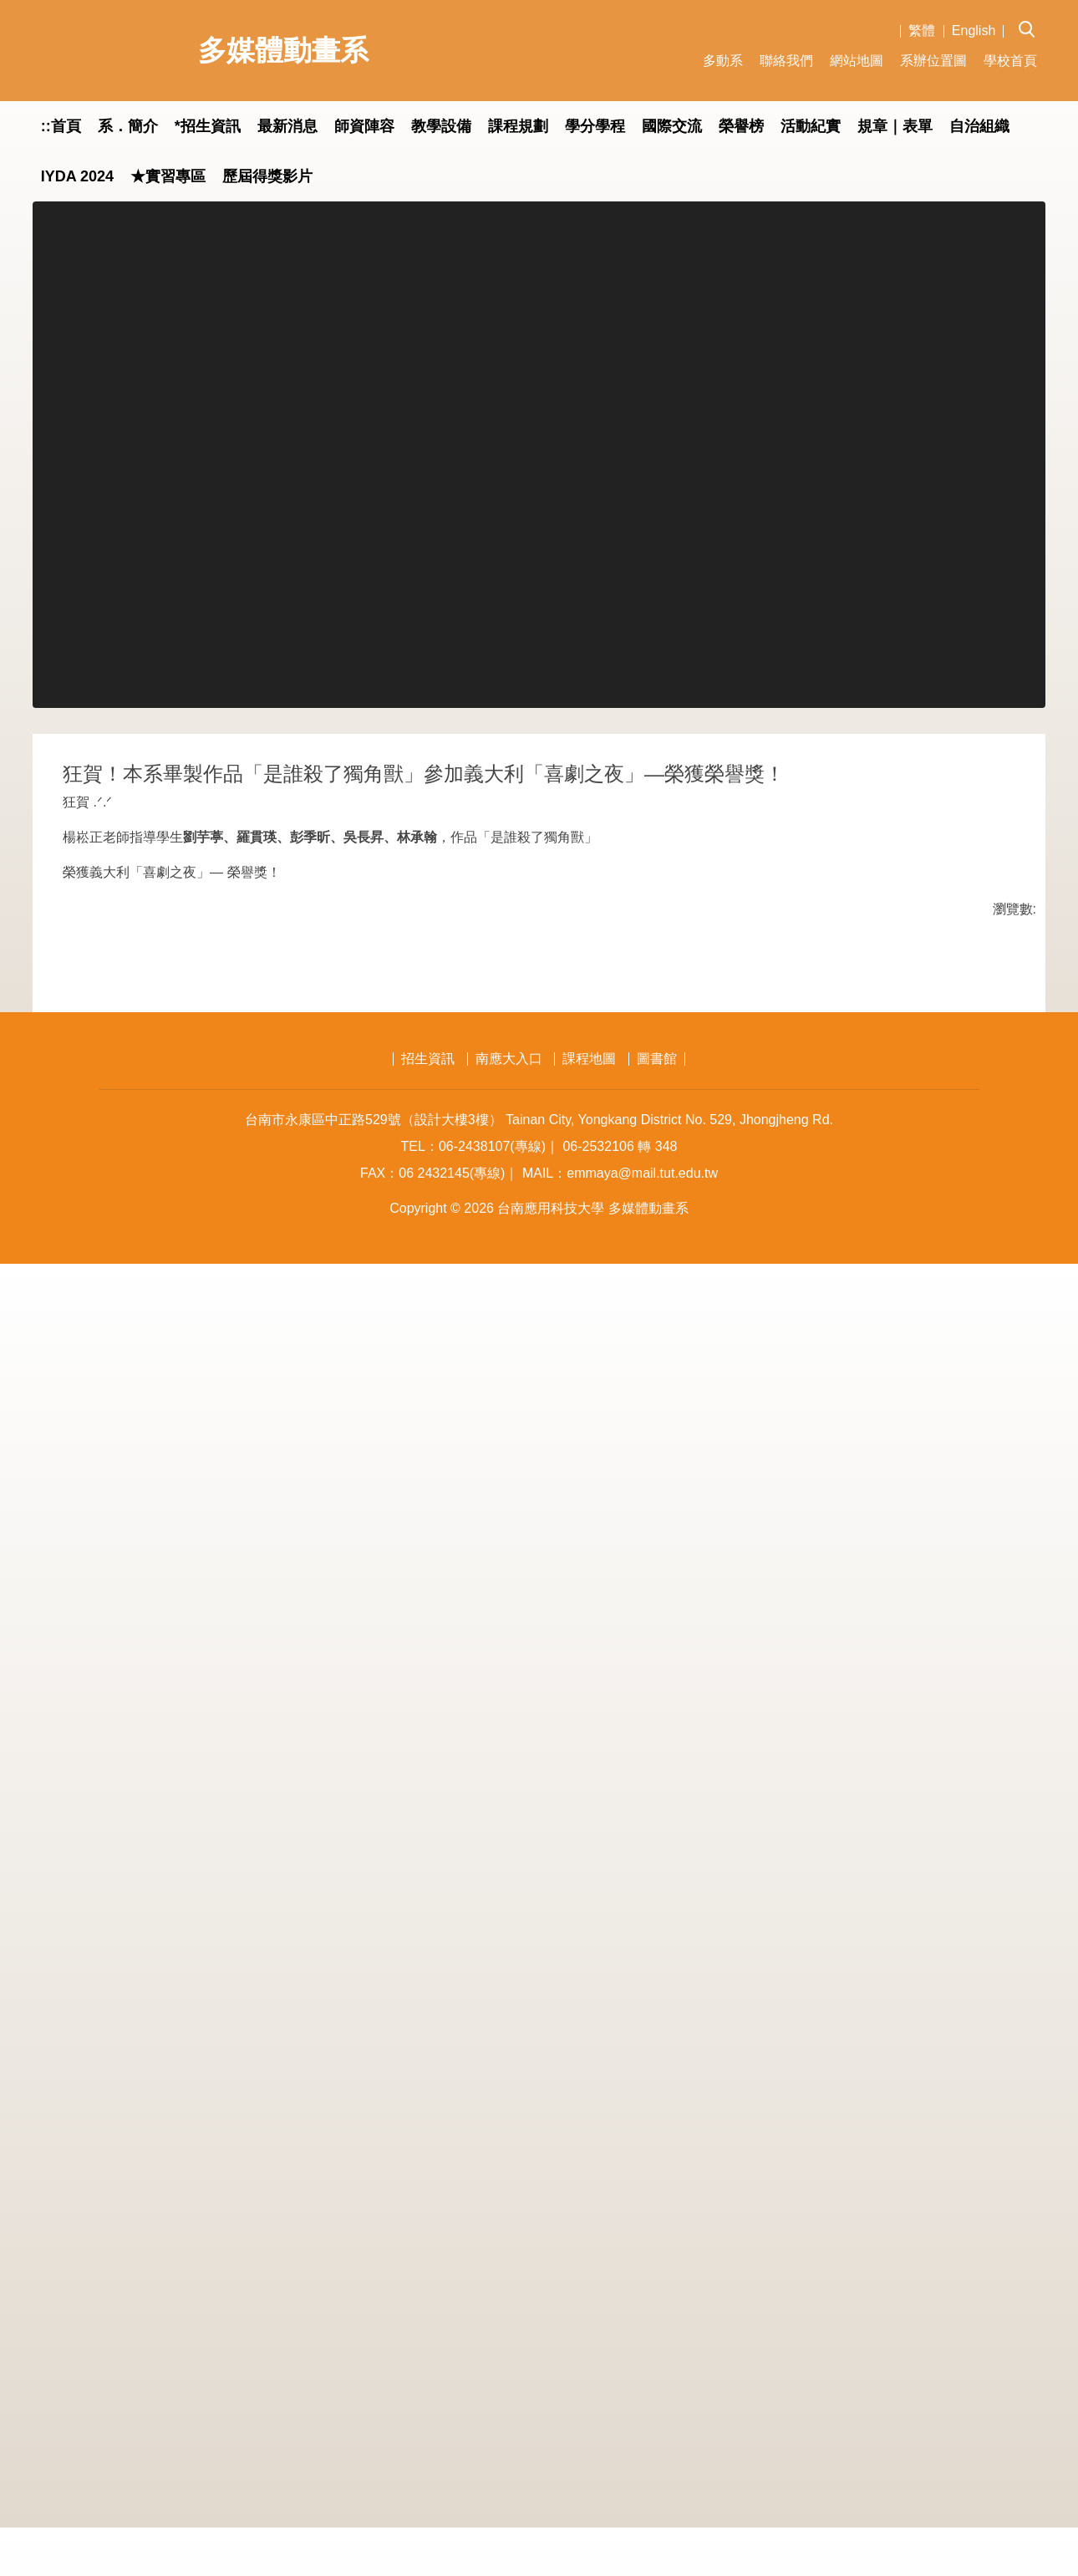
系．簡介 (128, 126)
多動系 (723, 60)
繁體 (921, 30)
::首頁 (61, 126)
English (973, 30)
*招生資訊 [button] (208, 126)
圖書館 (657, 2371)
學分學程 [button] (595, 126)
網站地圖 (856, 60)
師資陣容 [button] (364, 126)
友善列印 (237, 2235)
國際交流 (672, 126)
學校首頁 (1010, 60)
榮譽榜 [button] (741, 126)
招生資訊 (428, 2371)
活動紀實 (811, 126)
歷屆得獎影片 (267, 176)
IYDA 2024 (77, 176)
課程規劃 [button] (518, 126)
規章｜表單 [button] (895, 126)
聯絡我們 (786, 60)
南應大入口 (508, 2371)
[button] (1032, 17)
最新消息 (287, 126)
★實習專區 (168, 176)
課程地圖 (589, 2371)
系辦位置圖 (933, 60)
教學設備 (441, 126)
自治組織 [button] (979, 126)
